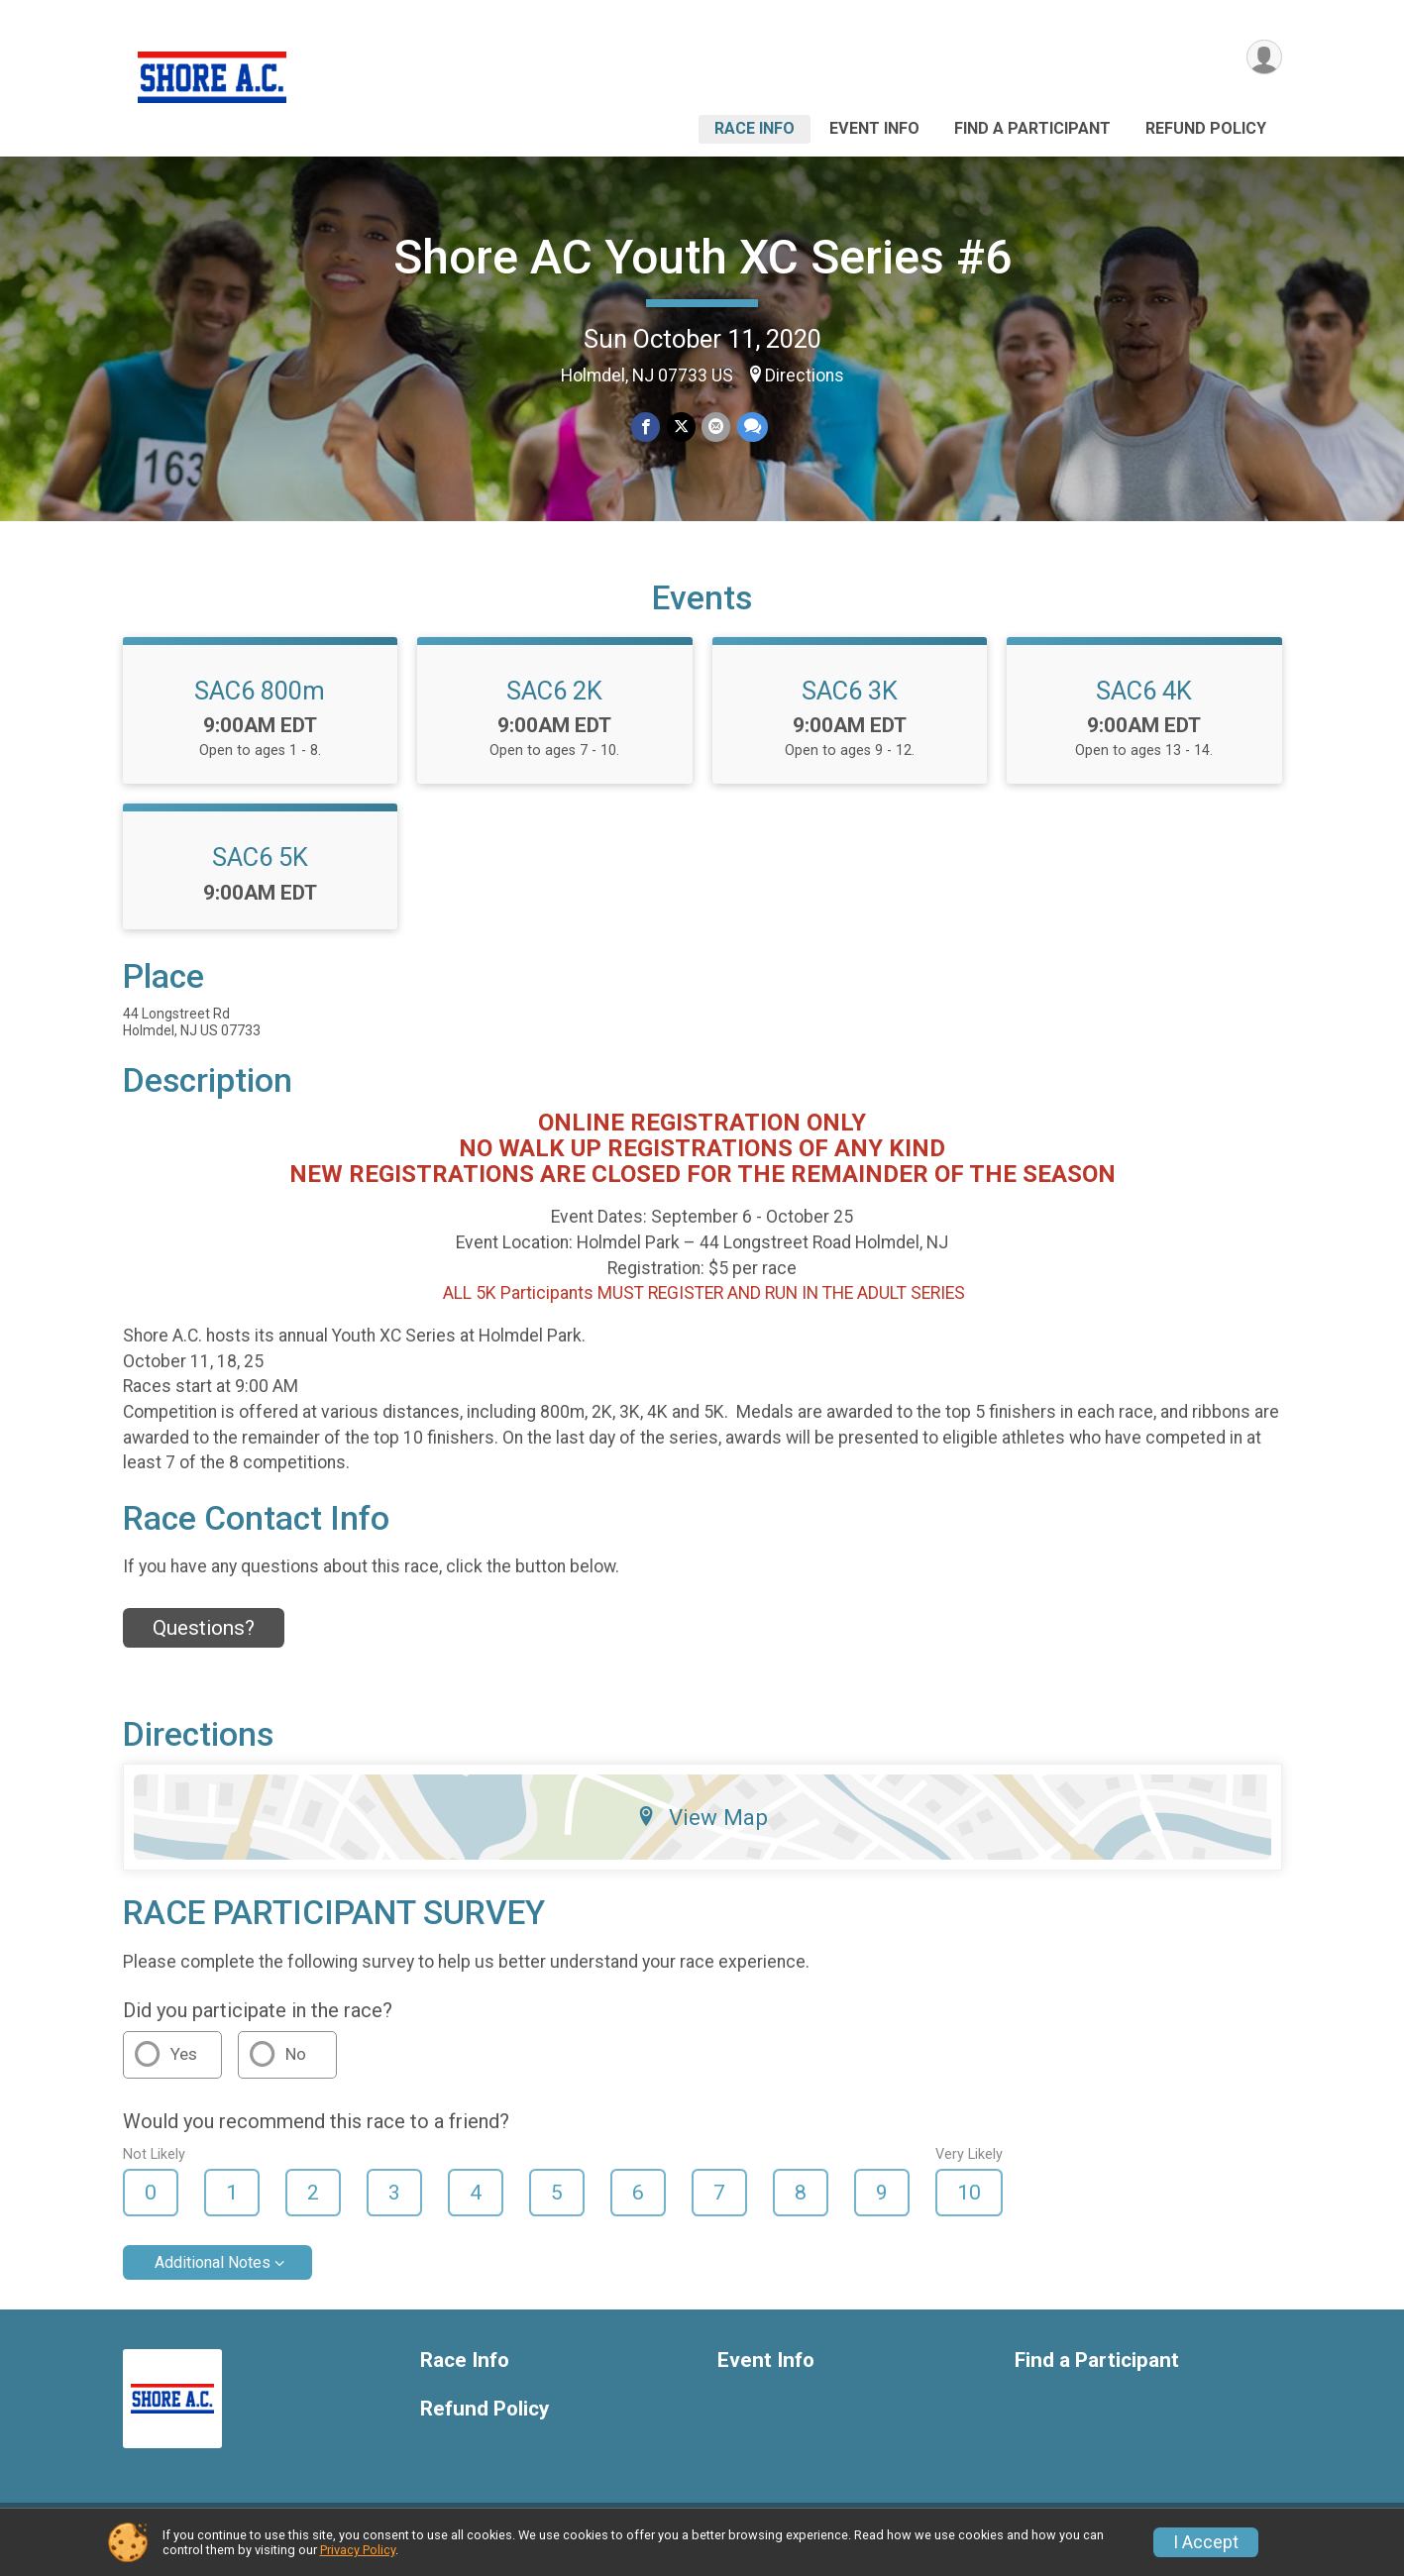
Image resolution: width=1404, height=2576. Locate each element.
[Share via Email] (716, 427)
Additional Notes (212, 2274)
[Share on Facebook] (646, 427)
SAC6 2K (554, 702)
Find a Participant (1032, 128)
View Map (702, 1830)
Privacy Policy (357, 2549)
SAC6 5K (260, 870)
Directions (804, 375)
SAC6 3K (850, 702)
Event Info (874, 128)
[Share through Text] (751, 427)
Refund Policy (1205, 128)
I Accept (1206, 2542)
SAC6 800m (259, 702)
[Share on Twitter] (681, 427)
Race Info (754, 128)
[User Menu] (1263, 58)
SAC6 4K (1144, 702)
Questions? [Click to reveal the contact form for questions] (204, 1640)
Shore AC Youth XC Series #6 (702, 257)
